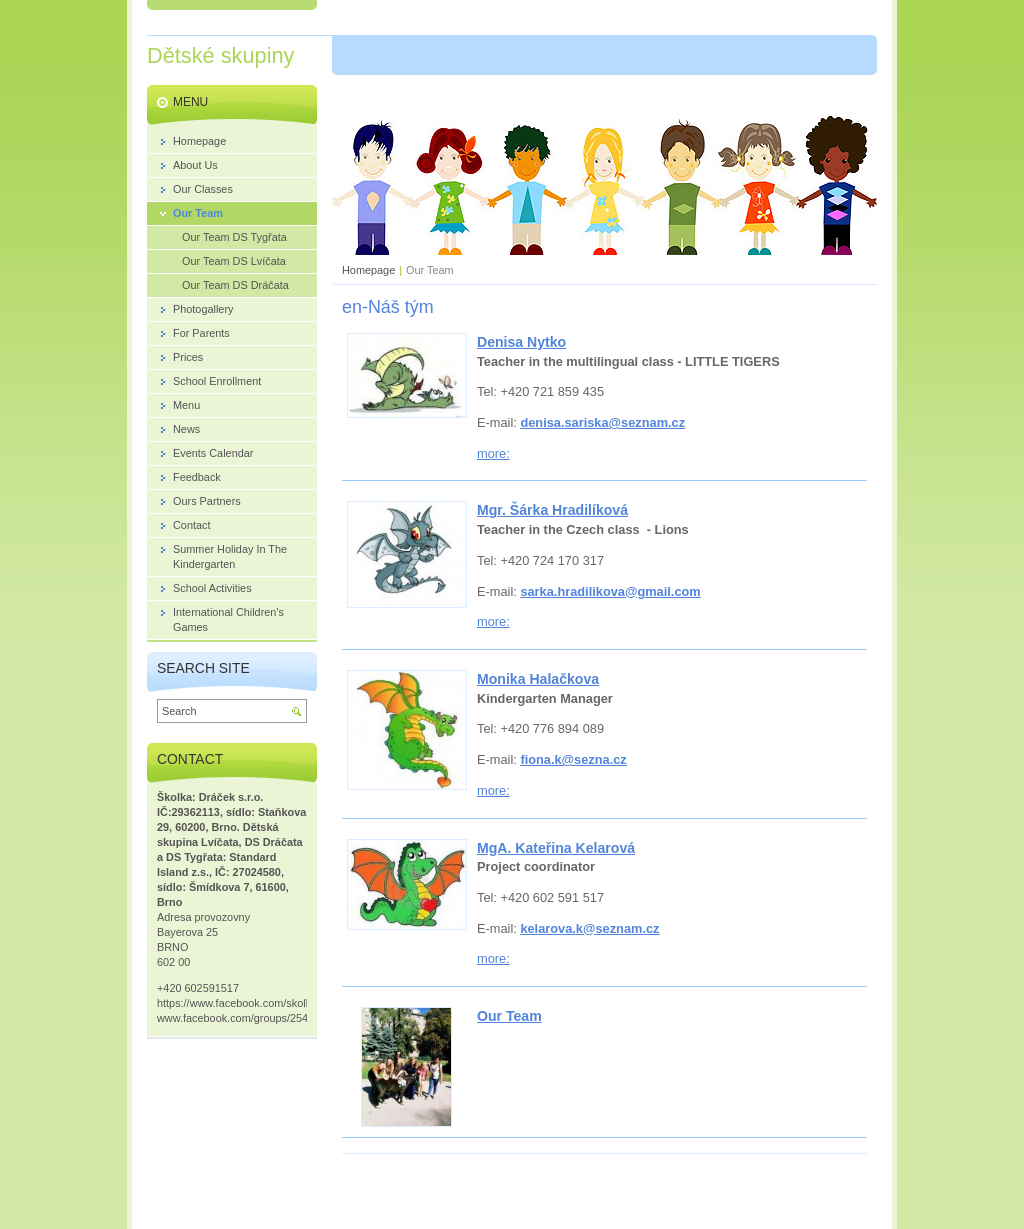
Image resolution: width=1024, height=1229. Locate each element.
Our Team (509, 1016)
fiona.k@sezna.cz (573, 759)
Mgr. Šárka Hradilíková (552, 510)
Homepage (368, 270)
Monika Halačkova (538, 679)
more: (493, 453)
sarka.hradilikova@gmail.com (610, 591)
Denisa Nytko (521, 342)
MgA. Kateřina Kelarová (556, 848)
